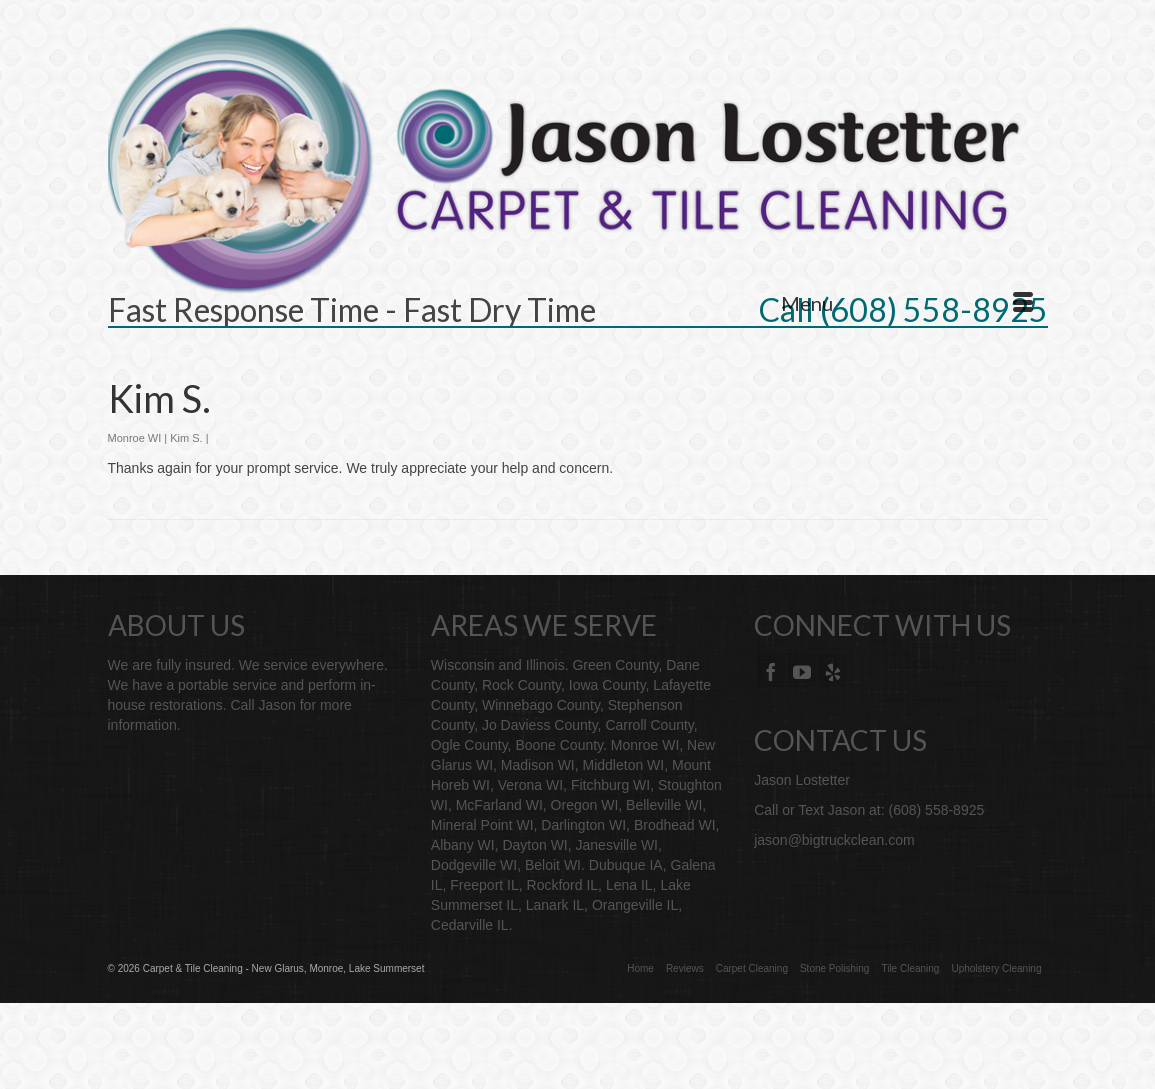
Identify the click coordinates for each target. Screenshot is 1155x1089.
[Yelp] (833, 670)
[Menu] (907, 303)
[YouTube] (802, 670)
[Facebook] (771, 670)
